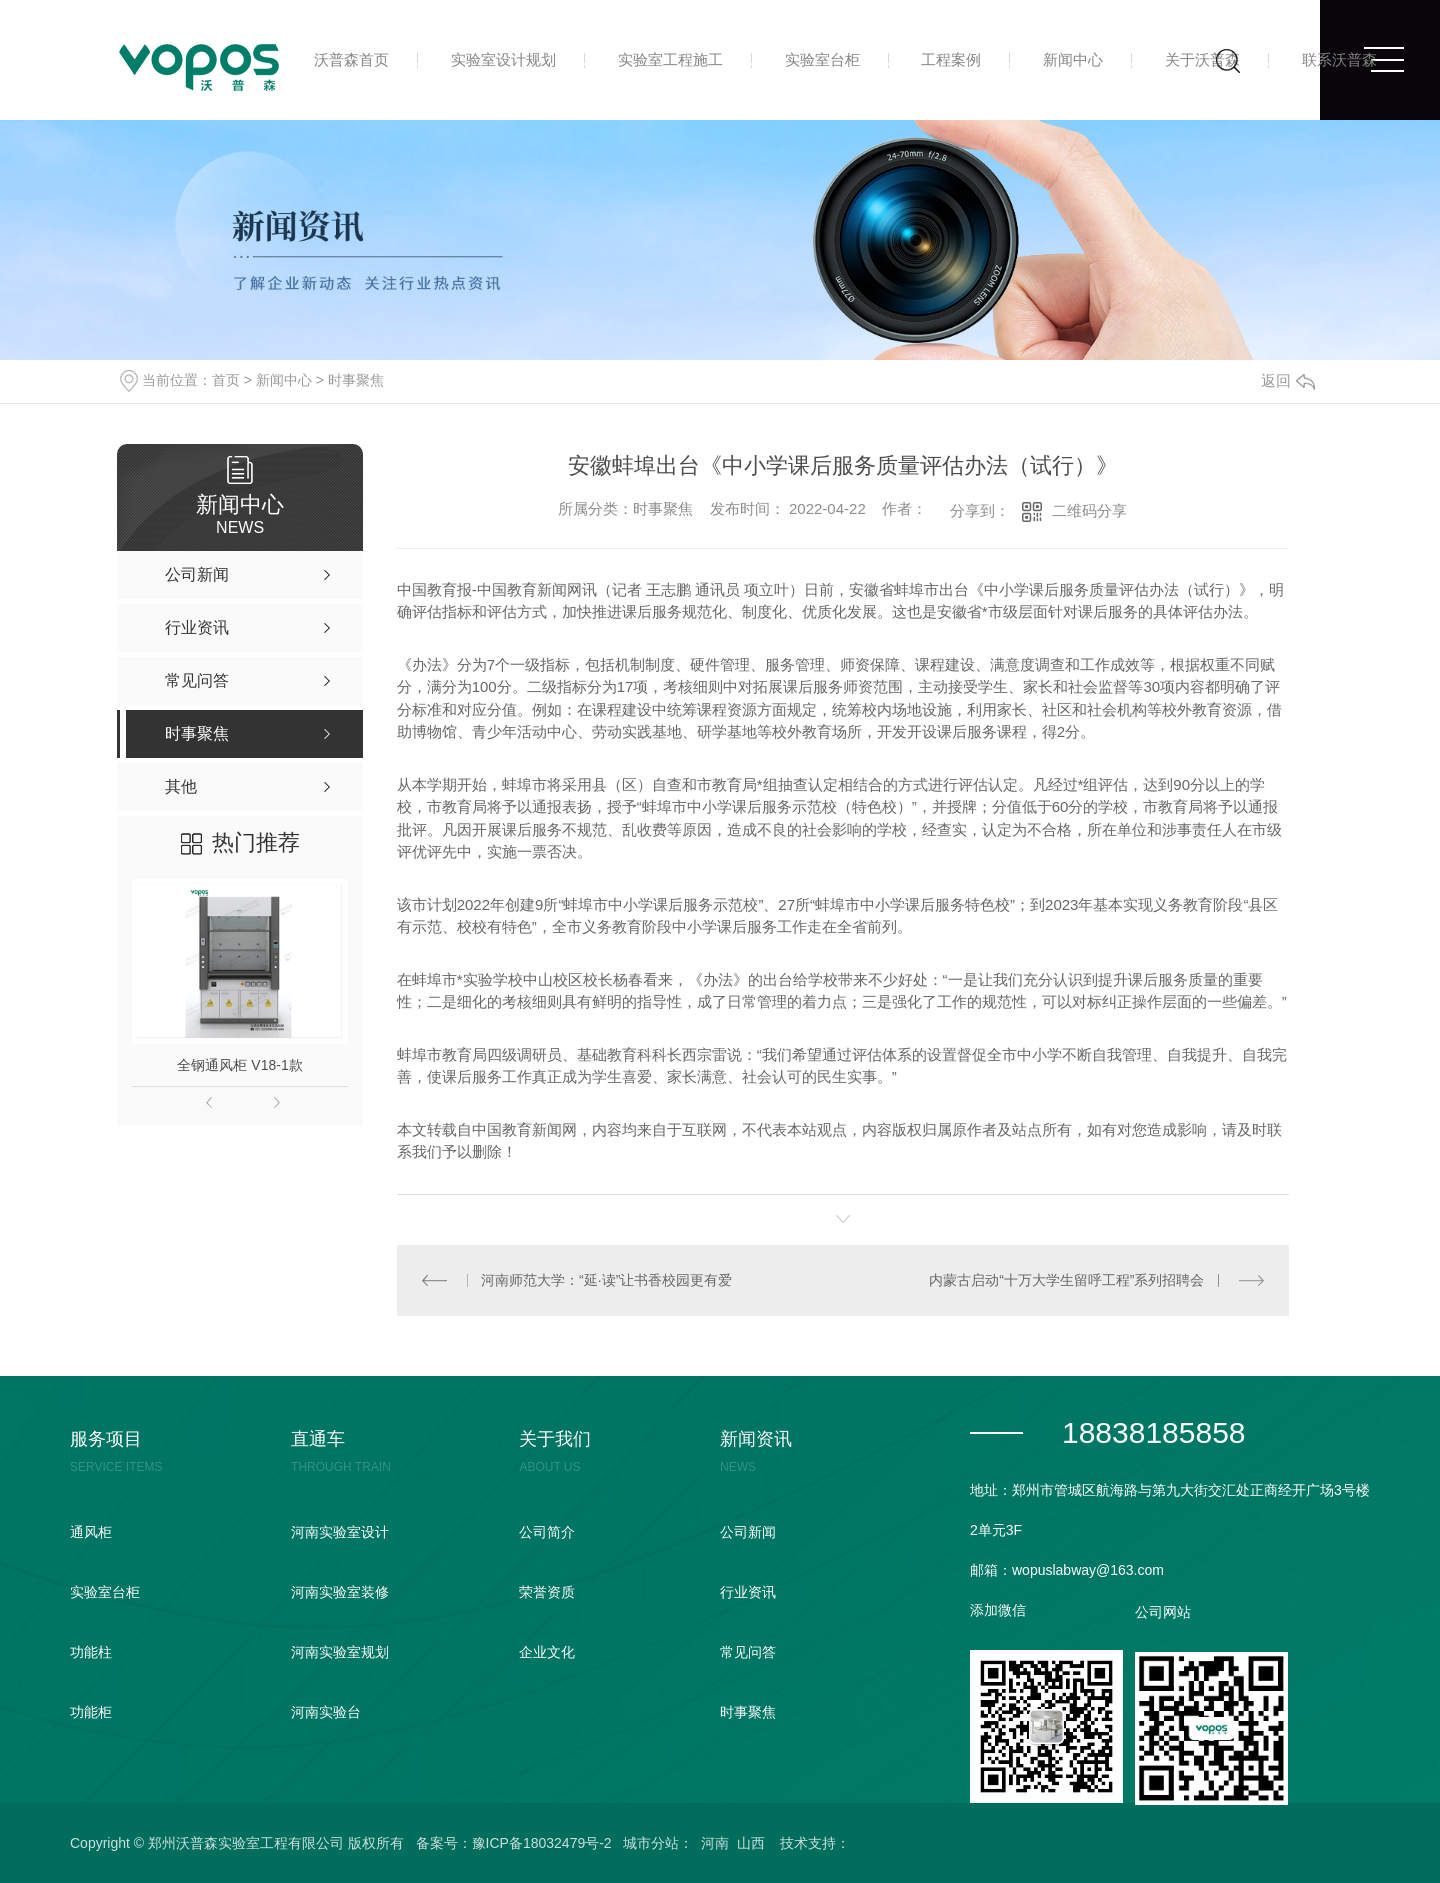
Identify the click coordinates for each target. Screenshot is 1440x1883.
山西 (751, 1843)
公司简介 (547, 1532)
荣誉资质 (547, 1592)
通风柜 (91, 1532)
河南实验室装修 (340, 1592)
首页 (226, 380)
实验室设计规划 (503, 59)
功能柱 (91, 1652)
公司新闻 (748, 1532)
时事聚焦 (356, 380)
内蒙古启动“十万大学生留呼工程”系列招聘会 (1066, 1280)
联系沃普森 (1339, 59)
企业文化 (547, 1652)
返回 (1288, 380)
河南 (715, 1843)
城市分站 (651, 1843)
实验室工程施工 (670, 59)
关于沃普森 (1202, 59)
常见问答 (748, 1652)
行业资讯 (748, 1592)
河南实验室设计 (340, 1532)
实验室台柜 (822, 59)
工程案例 (951, 59)
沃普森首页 (351, 59)
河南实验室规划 (340, 1652)
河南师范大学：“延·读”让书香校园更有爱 (606, 1280)
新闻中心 (1073, 59)
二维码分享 (1089, 510)
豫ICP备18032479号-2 (542, 1843)
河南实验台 (326, 1712)
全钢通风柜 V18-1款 (239, 1065)
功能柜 (91, 1712)
